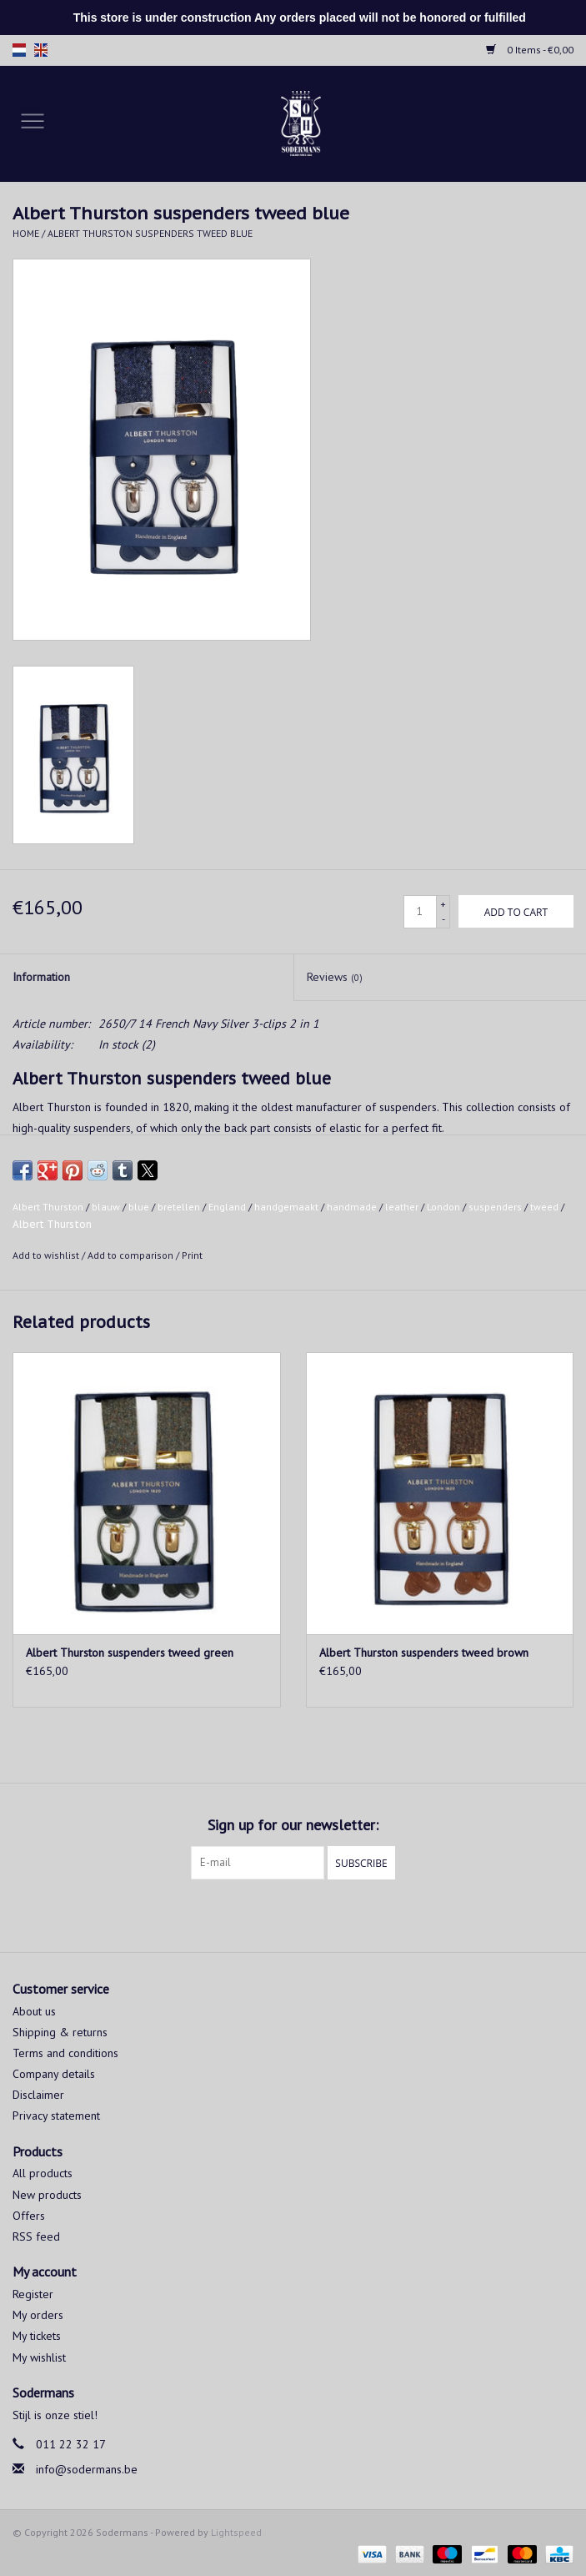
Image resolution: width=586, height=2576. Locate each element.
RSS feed (36, 2236)
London (443, 1206)
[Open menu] (32, 120)
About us (34, 2011)
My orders (38, 2314)
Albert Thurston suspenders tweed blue (150, 233)
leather (401, 1206)
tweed (544, 1206)
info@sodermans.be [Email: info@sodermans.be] (87, 2469)
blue (138, 1206)
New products (47, 2194)
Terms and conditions (65, 2052)
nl (19, 50)
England (227, 1206)
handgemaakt (286, 1206)
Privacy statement (56, 2115)
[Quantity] (420, 911)
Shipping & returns (60, 2032)
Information (41, 976)
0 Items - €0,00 (529, 49)
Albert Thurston (48, 1206)
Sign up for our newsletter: (293, 1825)
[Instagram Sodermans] (308, 1913)
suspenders (495, 1206)
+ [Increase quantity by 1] (443, 904)
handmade (352, 1206)
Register (33, 2294)
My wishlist (39, 2357)
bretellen (179, 1206)
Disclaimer (38, 2094)
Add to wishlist (47, 1255)
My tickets (37, 2335)
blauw (106, 1206)
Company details (54, 2073)
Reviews (335, 976)
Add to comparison (132, 1255)
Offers (29, 2215)
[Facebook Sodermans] (278, 1913)
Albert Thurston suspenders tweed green (129, 1652)
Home (26, 233)
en (41, 50)
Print (192, 1255)
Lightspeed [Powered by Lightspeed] (236, 2532)
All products (43, 2173)
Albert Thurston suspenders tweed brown (423, 1652)
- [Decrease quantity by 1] (443, 919)
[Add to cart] (515, 911)
